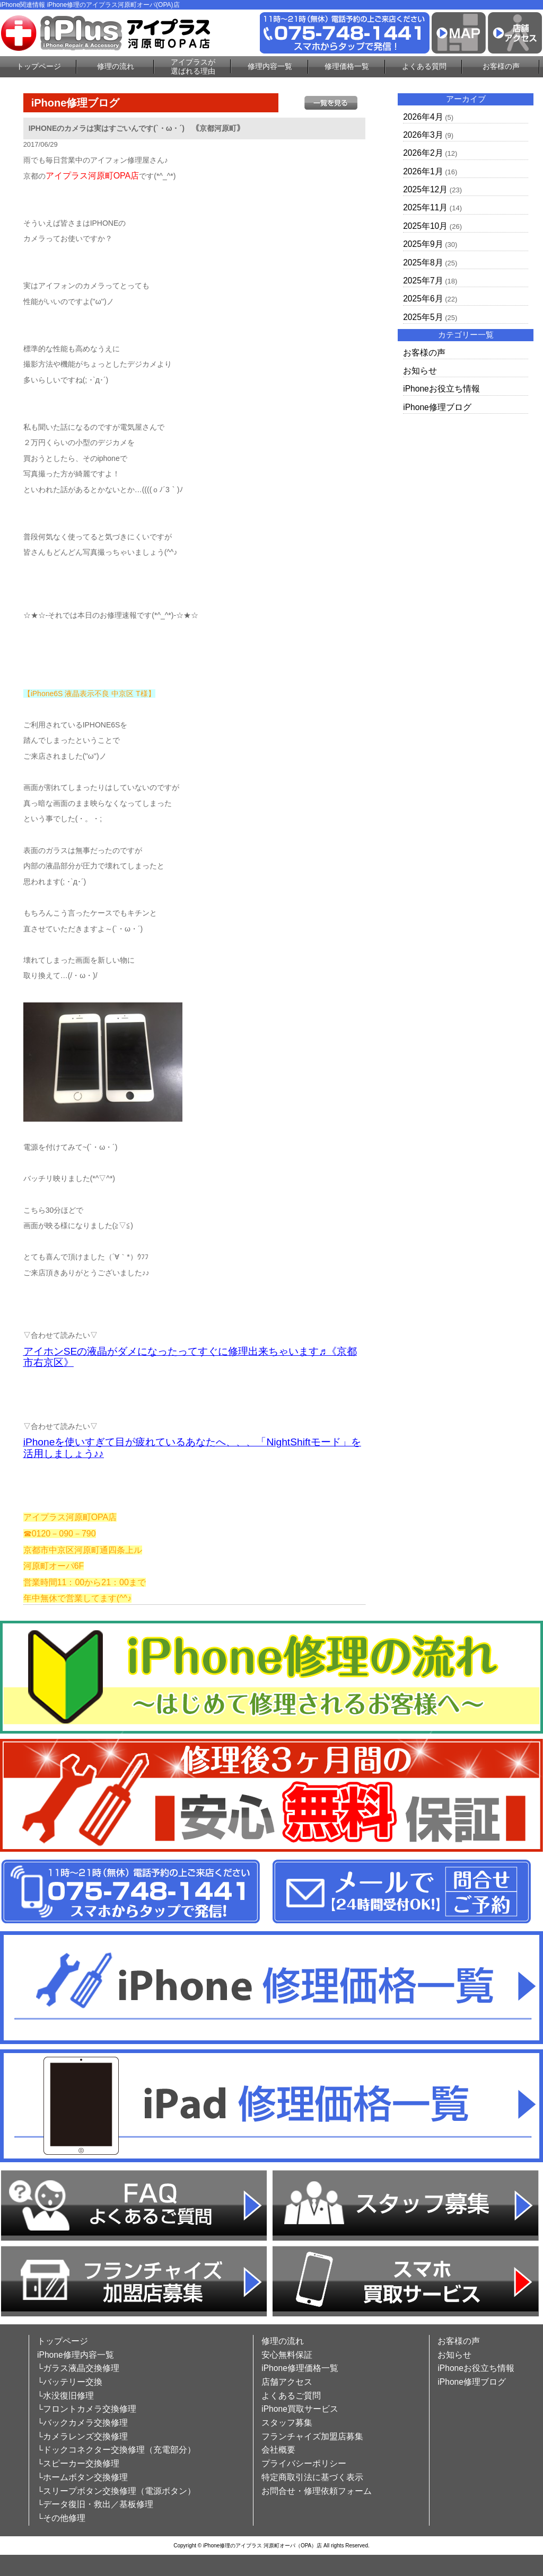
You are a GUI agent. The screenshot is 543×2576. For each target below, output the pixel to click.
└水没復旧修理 (65, 2395)
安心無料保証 (286, 2354)
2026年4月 (423, 116)
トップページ (38, 66)
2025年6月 (423, 298)
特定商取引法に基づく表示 (312, 2477)
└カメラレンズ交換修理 (82, 2436)
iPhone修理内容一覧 (75, 2354)
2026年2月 (423, 152)
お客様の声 (501, 66)
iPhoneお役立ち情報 (441, 388)
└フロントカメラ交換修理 (86, 2408)
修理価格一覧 (347, 66)
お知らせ (420, 370)
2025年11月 (425, 207)
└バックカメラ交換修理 (82, 2422)
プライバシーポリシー (303, 2463)
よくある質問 (424, 66)
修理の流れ (115, 66)
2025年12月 (425, 189)
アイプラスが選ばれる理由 (193, 66)
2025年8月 (423, 262)
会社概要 (278, 2449)
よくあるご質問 (291, 2395)
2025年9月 (423, 243)
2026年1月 (423, 171)
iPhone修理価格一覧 (299, 2368)
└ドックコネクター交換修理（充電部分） (116, 2449)
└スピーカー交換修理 (78, 2463)
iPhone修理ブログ (437, 407)
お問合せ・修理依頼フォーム (316, 2490)
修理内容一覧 (270, 66)
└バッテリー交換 (69, 2381)
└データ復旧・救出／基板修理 (95, 2504)
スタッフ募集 (286, 2422)
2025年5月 (423, 317)
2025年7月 (423, 280)
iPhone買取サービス (299, 2408)
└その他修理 (61, 2517)
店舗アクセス (286, 2381)
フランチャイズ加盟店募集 (312, 2436)
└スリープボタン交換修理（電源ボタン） (116, 2490)
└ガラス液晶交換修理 (78, 2368)
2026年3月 (423, 134)
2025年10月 (425, 225)
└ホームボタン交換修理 (82, 2477)
